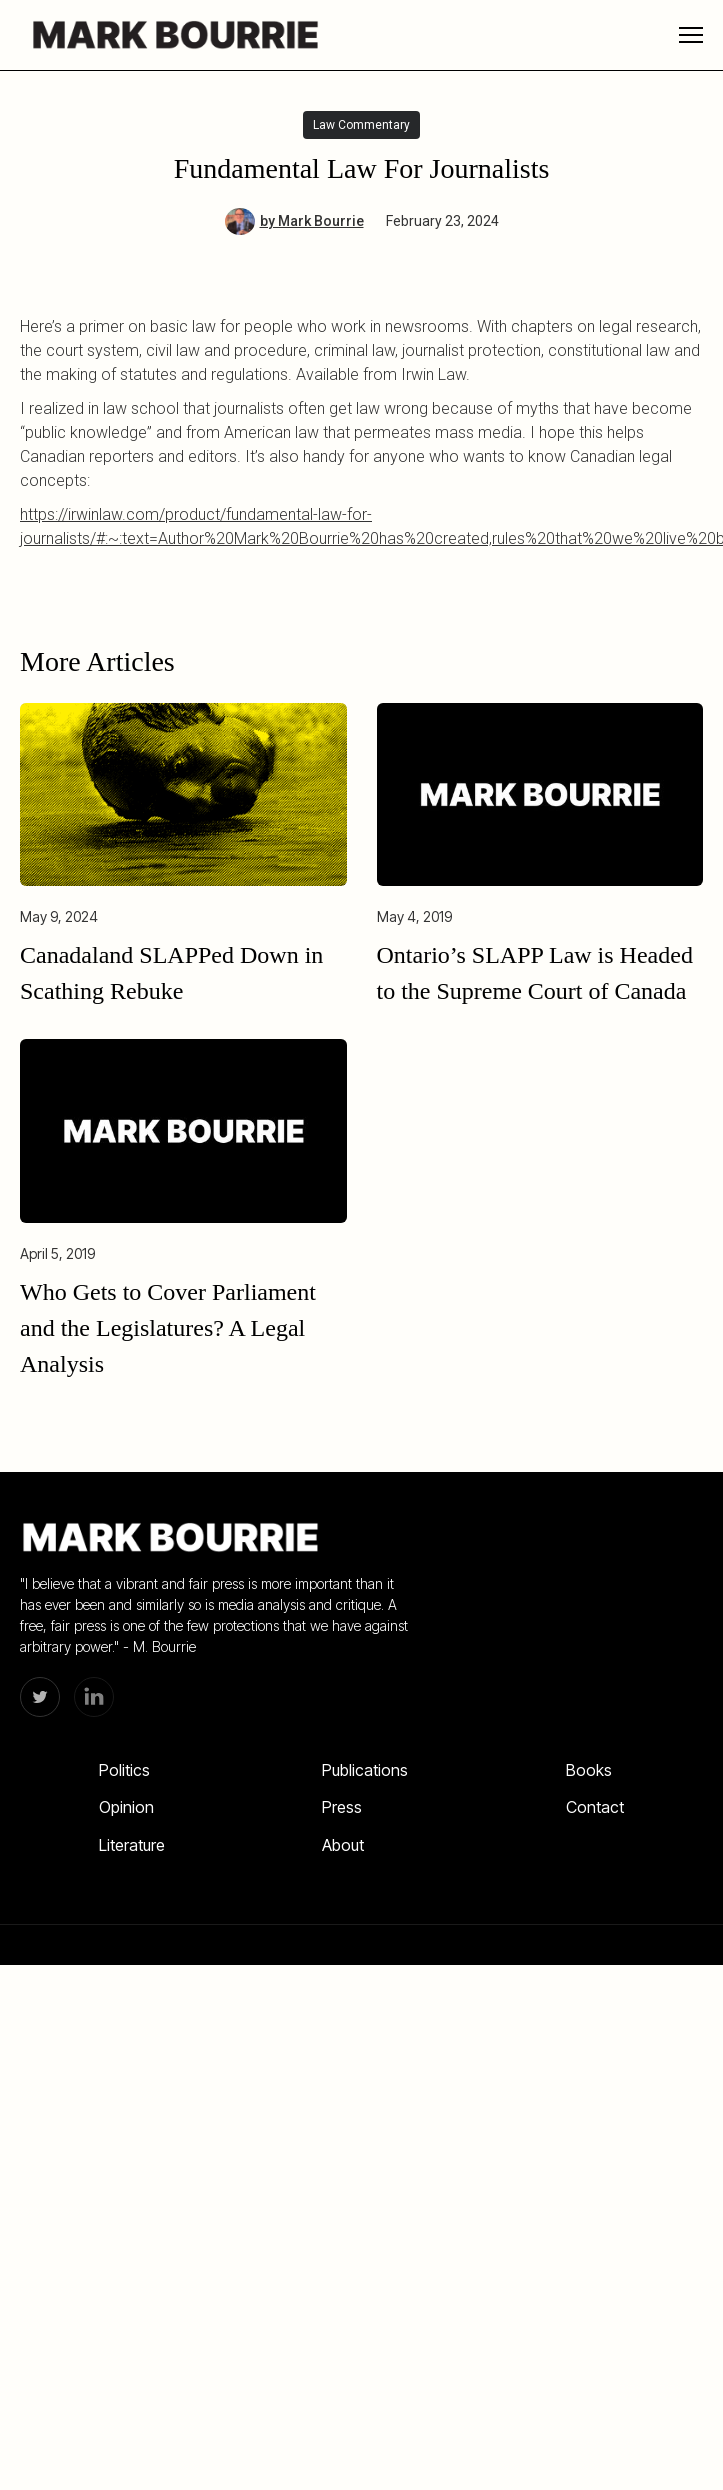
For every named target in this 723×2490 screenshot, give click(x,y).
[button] (691, 35)
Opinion (126, 1807)
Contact (595, 1807)
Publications (365, 1770)
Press (342, 1807)
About (343, 1845)
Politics (124, 1770)
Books (589, 1770)
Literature (132, 1845)
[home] (170, 35)
